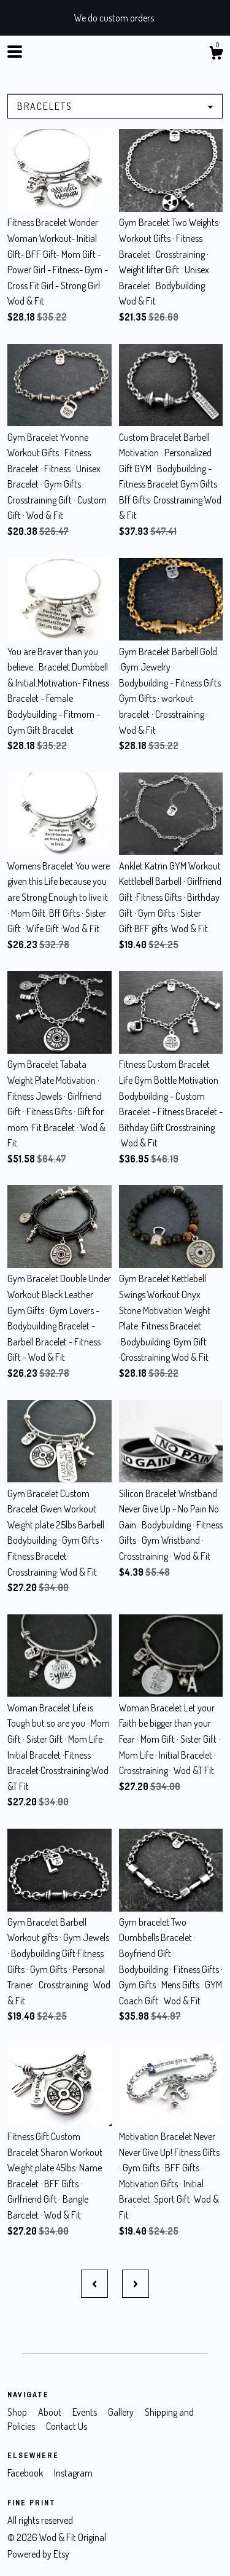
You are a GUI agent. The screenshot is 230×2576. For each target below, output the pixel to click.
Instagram (73, 2473)
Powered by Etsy (38, 2554)
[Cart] (216, 54)
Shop (18, 2412)
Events (85, 2412)
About (50, 2412)
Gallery (122, 2412)
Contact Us (66, 2426)
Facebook (26, 2473)
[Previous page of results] (94, 2284)
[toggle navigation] (14, 51)
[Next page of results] (135, 2284)
